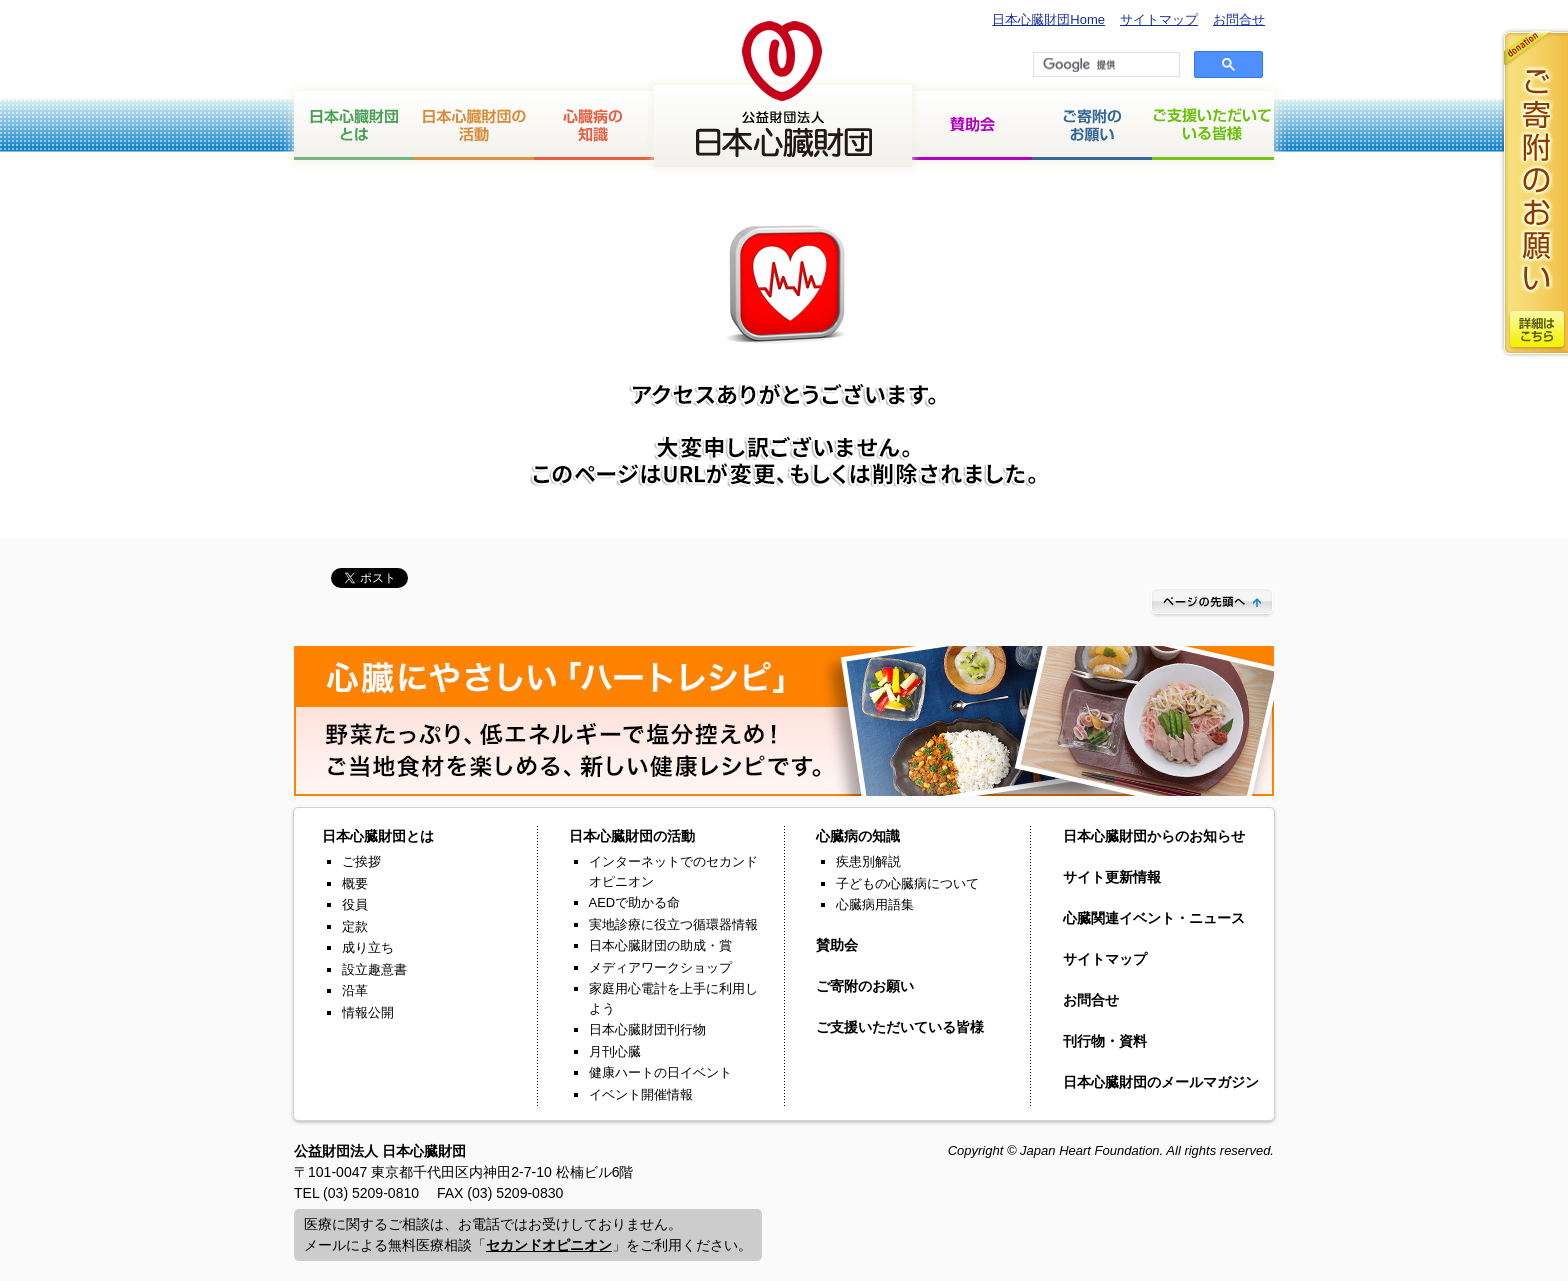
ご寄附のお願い (865, 986)
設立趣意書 (374, 969)
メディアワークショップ (660, 967)
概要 (355, 883)
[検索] (1104, 65)
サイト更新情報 (1112, 877)
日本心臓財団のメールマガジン (1161, 1082)
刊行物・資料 (1105, 1041)
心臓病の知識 (594, 125)
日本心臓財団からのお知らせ (1154, 836)
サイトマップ (1159, 19)
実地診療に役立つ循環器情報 (673, 924)
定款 (355, 926)
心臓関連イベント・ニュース (1154, 918)
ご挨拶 (361, 861)
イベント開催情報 (641, 1094)
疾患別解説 (868, 861)
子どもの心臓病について (907, 883)
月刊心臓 (615, 1051)
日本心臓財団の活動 (474, 125)
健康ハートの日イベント (660, 1072)
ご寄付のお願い (1092, 125)
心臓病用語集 (875, 904)
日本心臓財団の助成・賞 (660, 945)
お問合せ (1239, 19)
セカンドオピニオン (549, 1245)
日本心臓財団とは (354, 125)
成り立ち (368, 947)
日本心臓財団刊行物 (647, 1029)
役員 (355, 904)
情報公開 (368, 1012)
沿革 (355, 990)
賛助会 (972, 125)
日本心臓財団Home (1048, 19)
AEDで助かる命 (635, 902)
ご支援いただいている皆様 (1213, 125)
